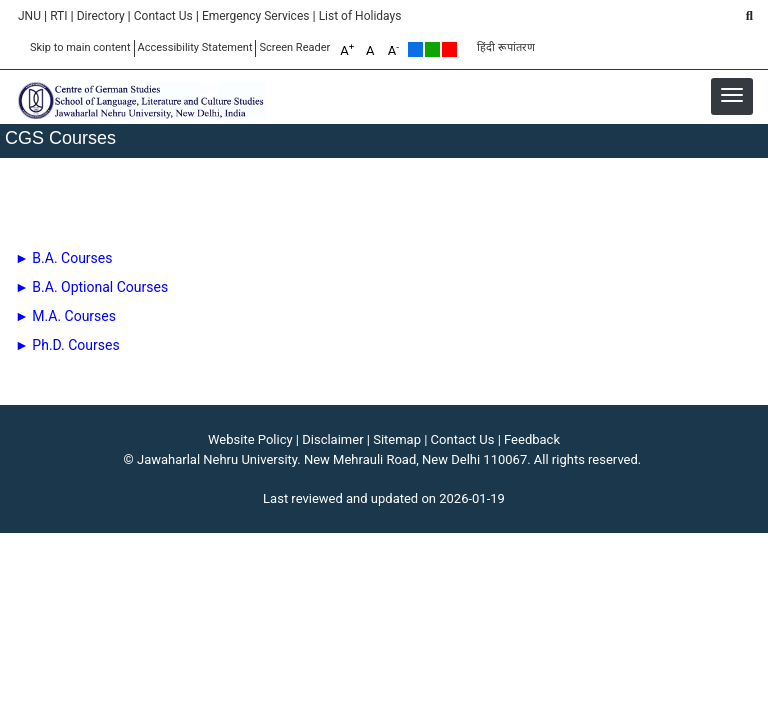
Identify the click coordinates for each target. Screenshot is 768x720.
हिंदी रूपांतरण (506, 47)
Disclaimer (332, 439)
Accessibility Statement (195, 47)
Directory (101, 16)
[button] (732, 95)
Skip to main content (80, 47)
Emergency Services (256, 16)
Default (415, 49)
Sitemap (397, 439)
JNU (29, 16)
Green (432, 49)
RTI (58, 16)
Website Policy (250, 439)
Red (449, 49)
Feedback (532, 439)
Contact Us (163, 16)
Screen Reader (294, 47)
